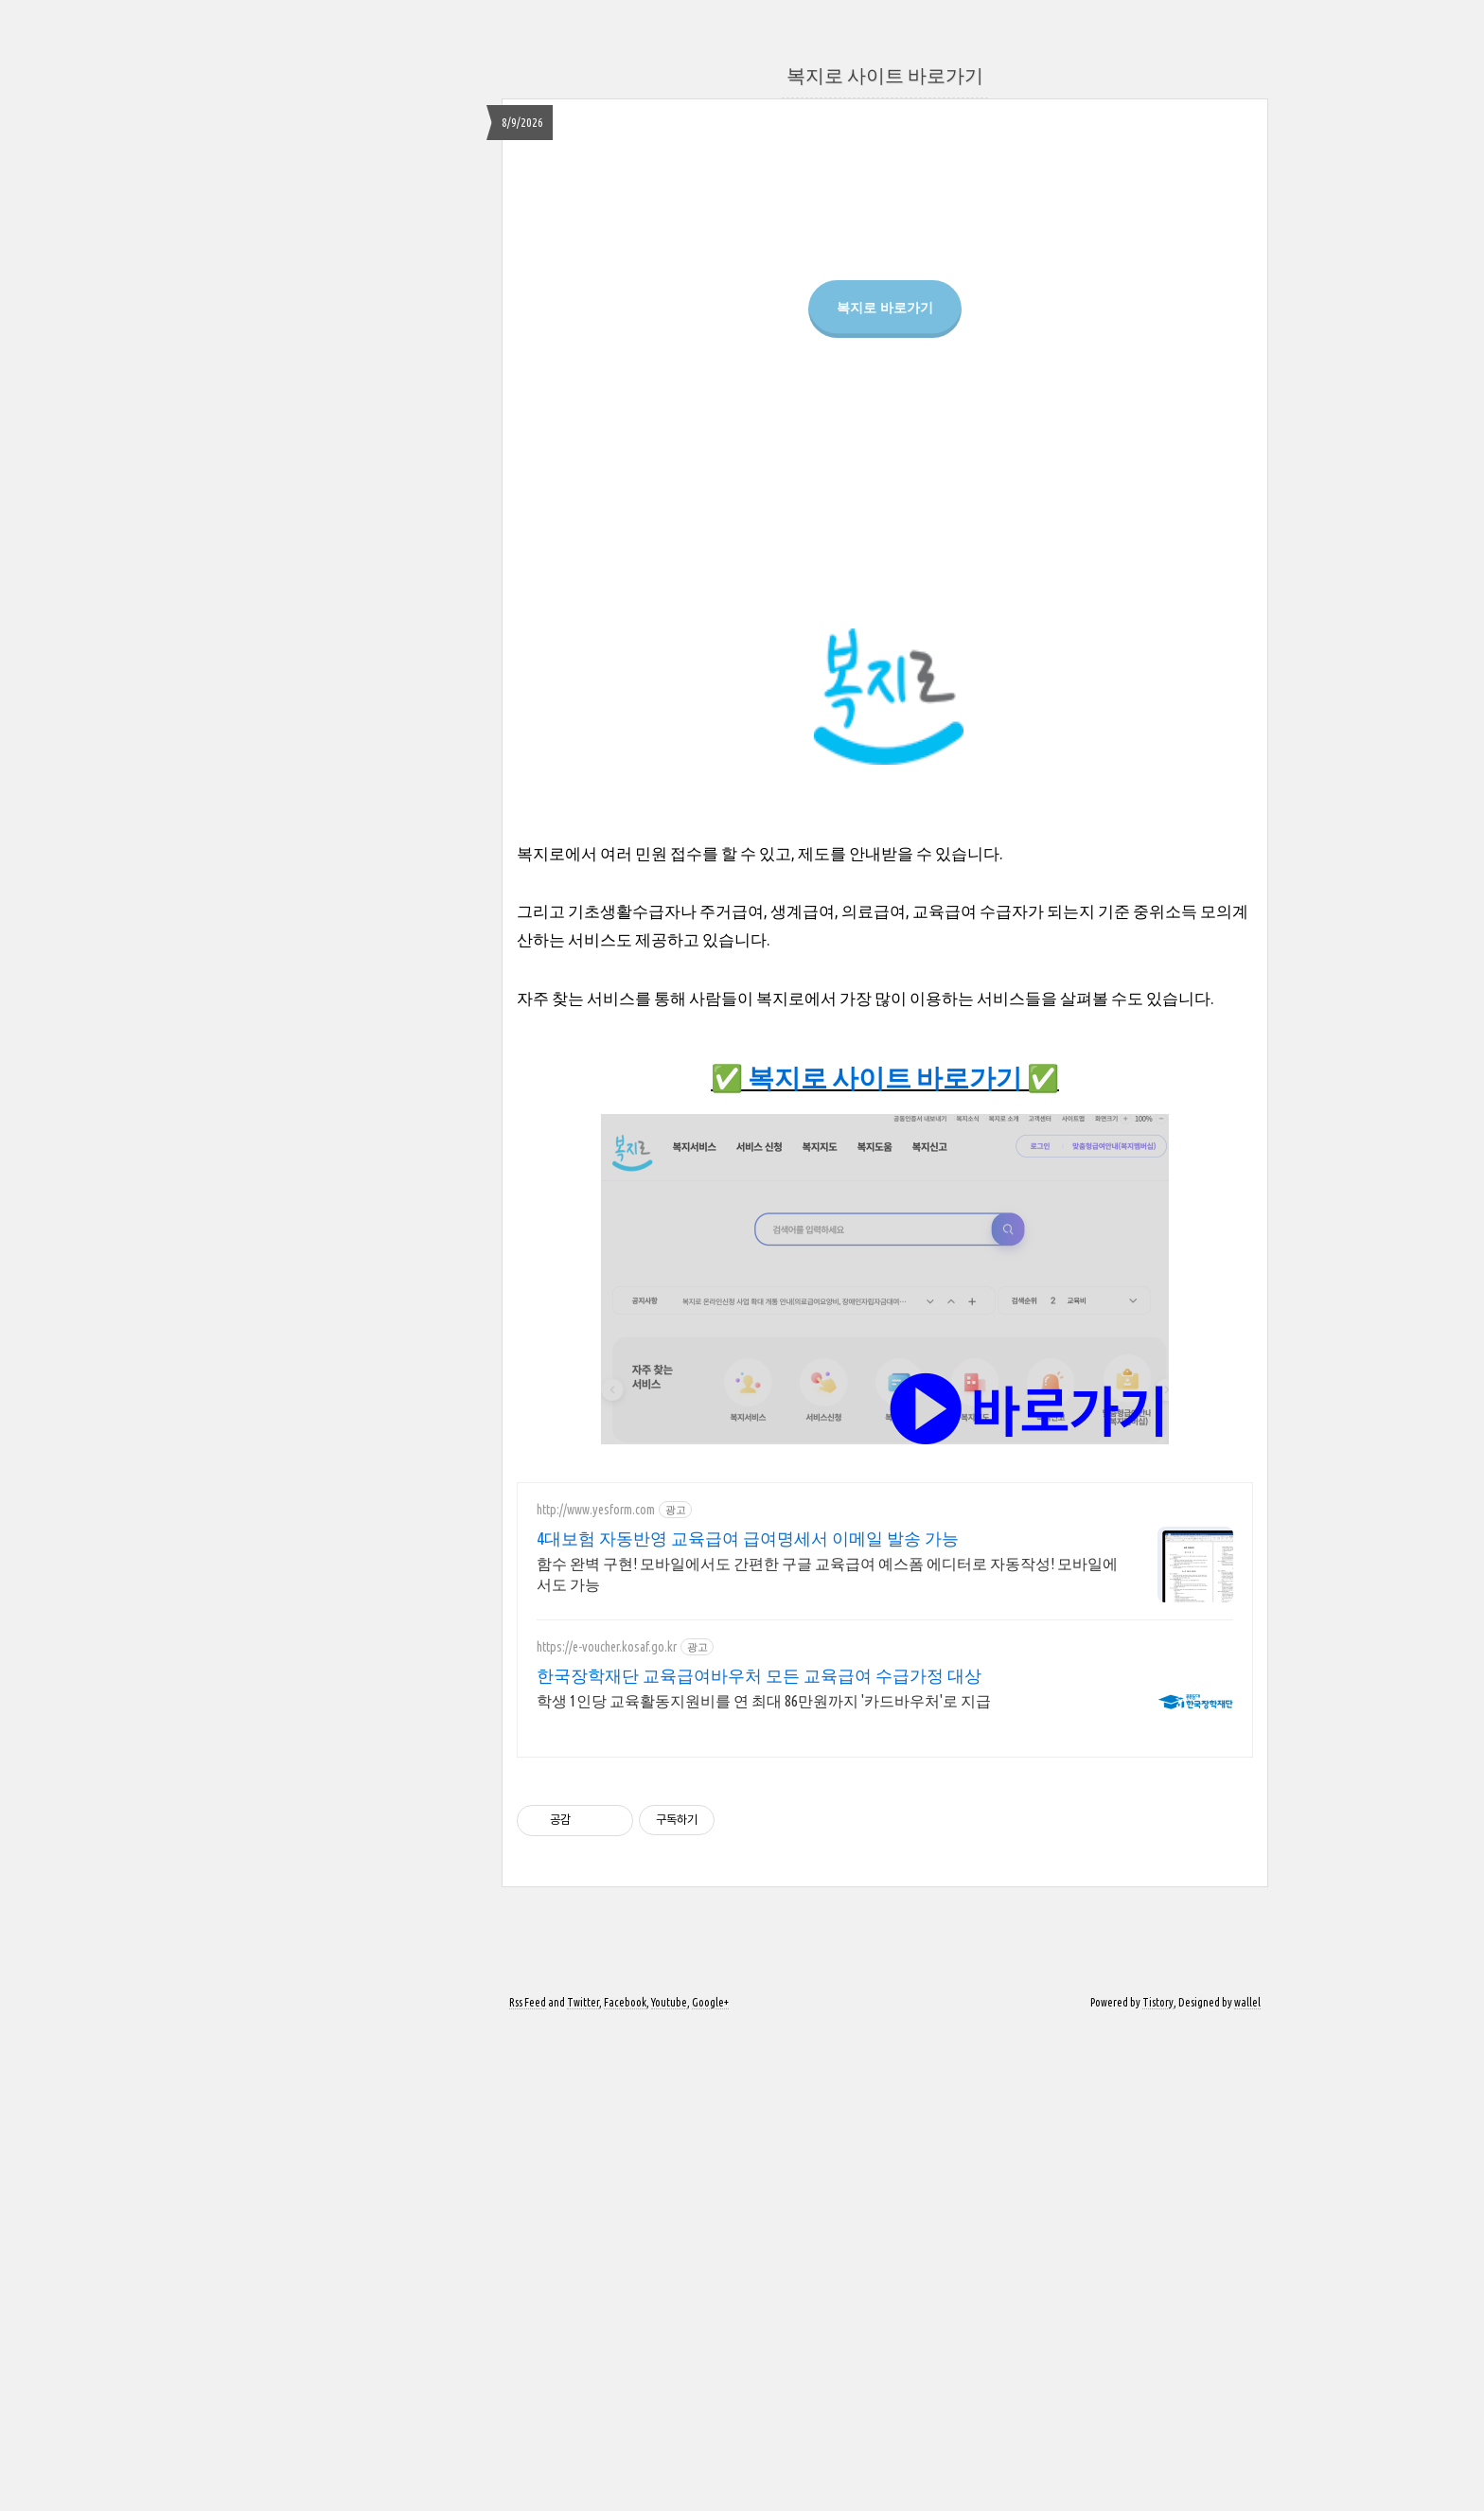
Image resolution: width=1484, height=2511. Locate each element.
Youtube (669, 2484)
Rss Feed (527, 2484)
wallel (1247, 2484)
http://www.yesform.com (596, 1991)
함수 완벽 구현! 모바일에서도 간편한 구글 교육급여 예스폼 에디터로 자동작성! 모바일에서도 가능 (827, 2056)
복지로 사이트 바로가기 (884, 75)
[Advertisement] (885, 285)
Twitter (583, 2484)
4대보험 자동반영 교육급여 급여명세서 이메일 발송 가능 (748, 2019)
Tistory (1158, 2484)
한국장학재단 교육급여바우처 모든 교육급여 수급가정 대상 (759, 2157)
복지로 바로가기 (885, 524)
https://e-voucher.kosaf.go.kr (607, 2128)
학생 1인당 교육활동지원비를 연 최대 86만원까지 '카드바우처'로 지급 (764, 2182)
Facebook (625, 2484)
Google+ (710, 2484)
